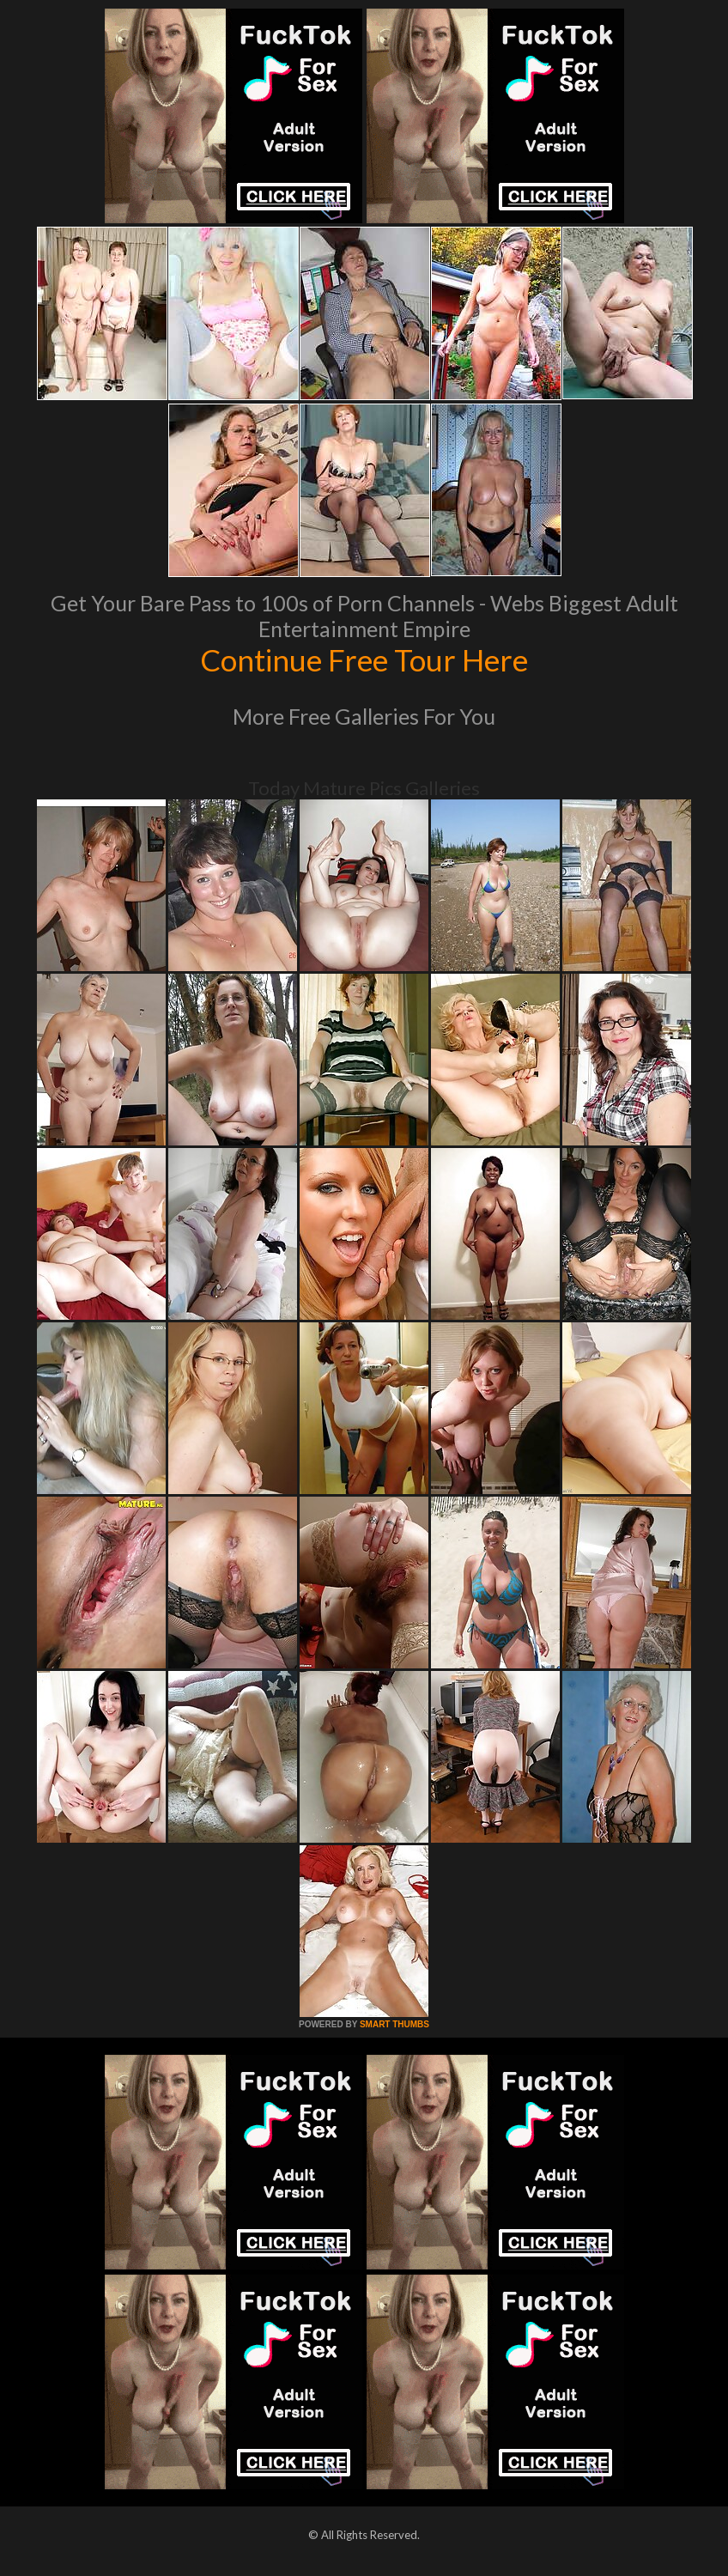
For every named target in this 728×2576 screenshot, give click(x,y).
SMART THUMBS (394, 2024)
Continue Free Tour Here (364, 659)
